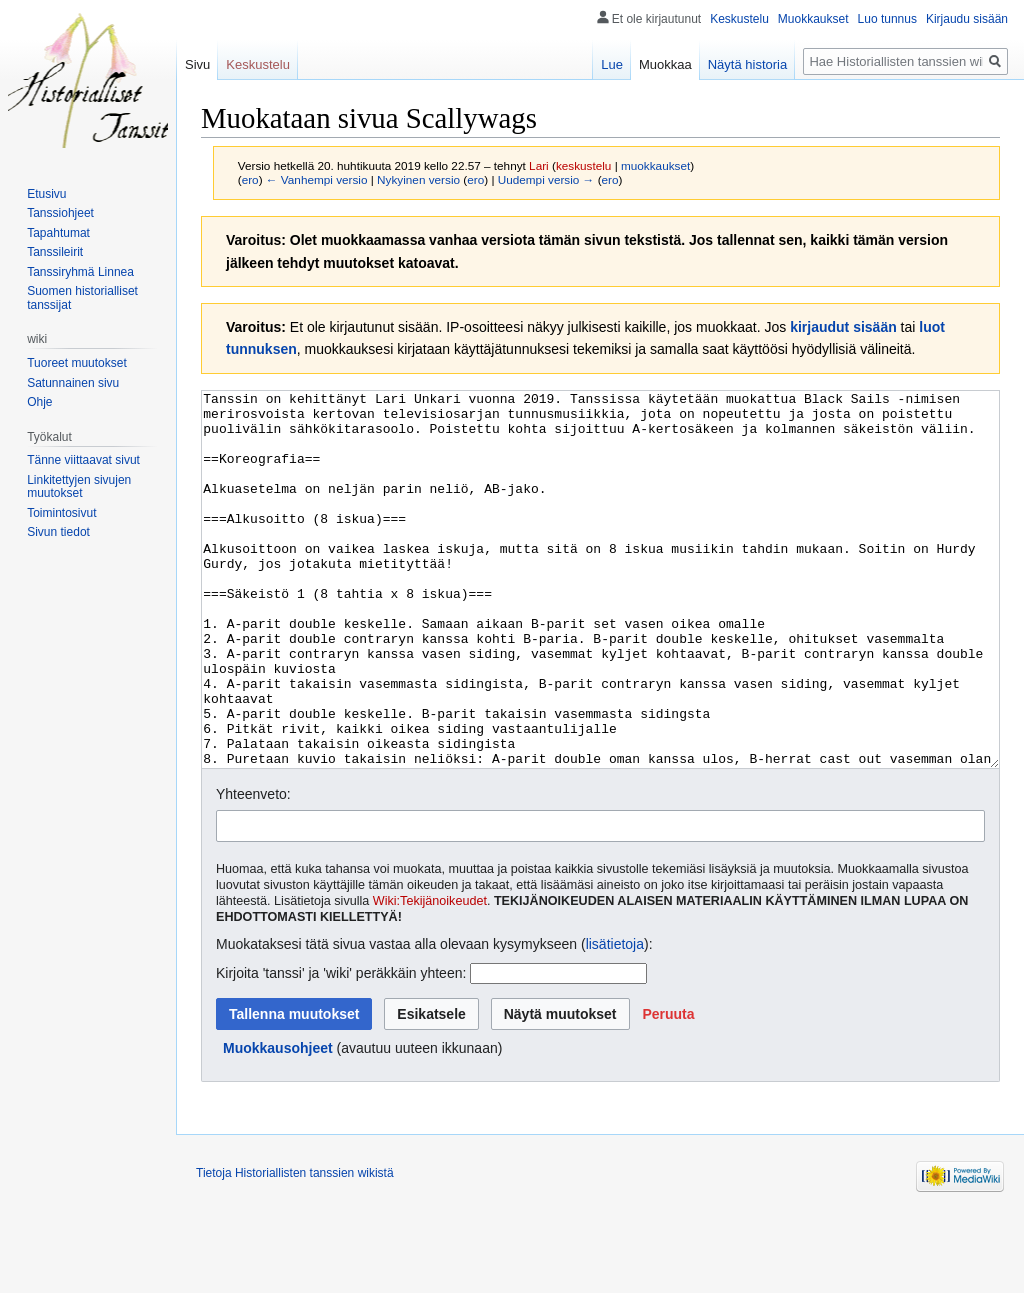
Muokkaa (665, 64)
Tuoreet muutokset (77, 363)
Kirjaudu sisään (967, 19)
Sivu (197, 64)
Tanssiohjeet (60, 213)
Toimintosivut (61, 513)
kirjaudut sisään (843, 327)
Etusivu (46, 194)
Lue (612, 64)
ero (250, 179)
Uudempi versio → (546, 179)
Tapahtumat (58, 233)
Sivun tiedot (58, 532)
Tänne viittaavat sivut (83, 460)
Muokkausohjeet (278, 1123)
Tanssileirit (55, 252)
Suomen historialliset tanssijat (82, 298)
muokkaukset (655, 165)
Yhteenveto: (253, 869)
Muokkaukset (813, 19)
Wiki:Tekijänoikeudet (430, 976)
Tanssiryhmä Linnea (80, 272)
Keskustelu (739, 19)
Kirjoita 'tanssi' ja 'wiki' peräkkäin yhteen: (341, 1048)
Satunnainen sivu (73, 383)
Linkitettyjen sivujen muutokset (79, 487)
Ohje (39, 402)
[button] (668, 1089)
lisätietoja (615, 1019)
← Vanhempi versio (317, 179)
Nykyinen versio (418, 179)
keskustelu (584, 165)
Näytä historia (747, 64)
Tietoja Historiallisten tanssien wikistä (295, 1248)
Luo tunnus (887, 19)
